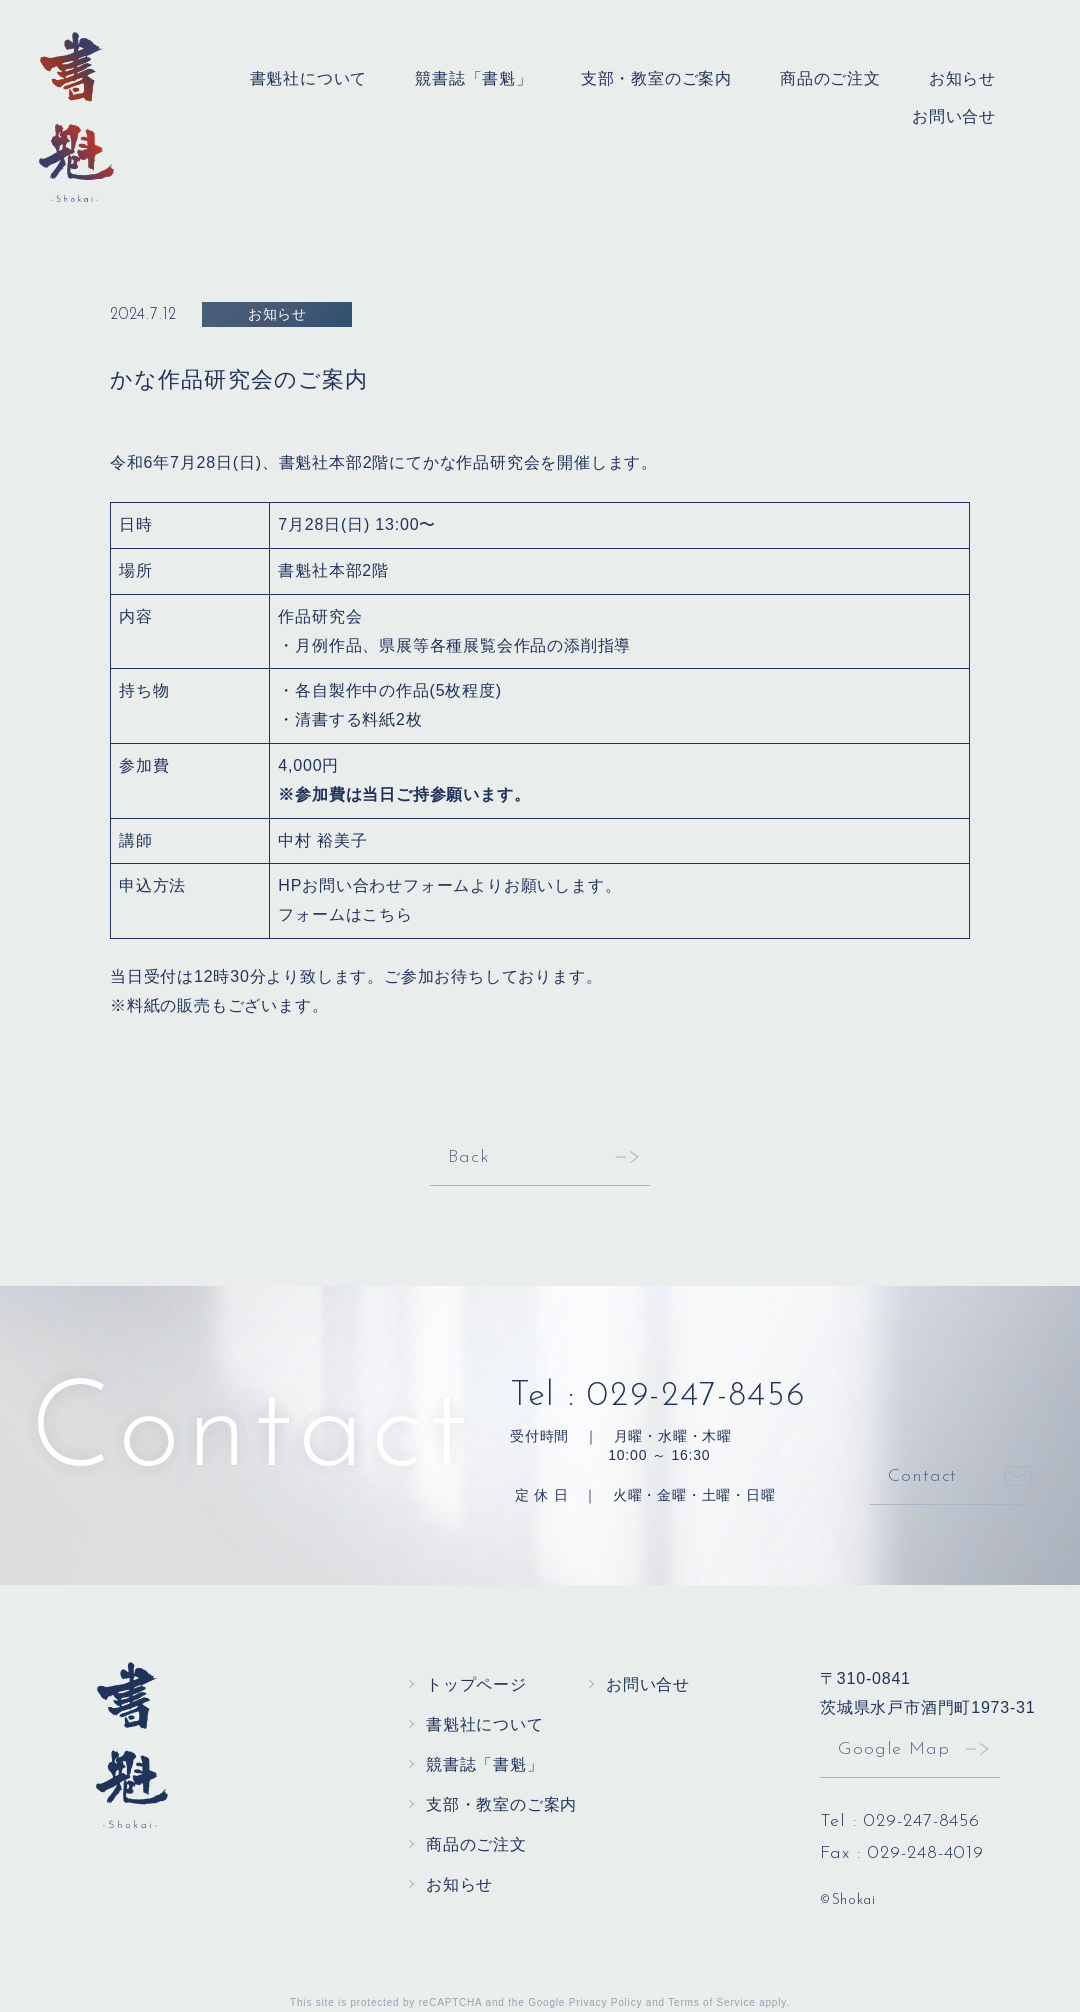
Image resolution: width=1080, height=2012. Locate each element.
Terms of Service (711, 2002)
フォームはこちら (345, 914)
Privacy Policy (605, 2002)
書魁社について (309, 78)
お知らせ (962, 78)
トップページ (476, 1684)
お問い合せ (954, 116)
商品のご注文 (830, 78)
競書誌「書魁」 (474, 78)
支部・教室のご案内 (656, 78)
